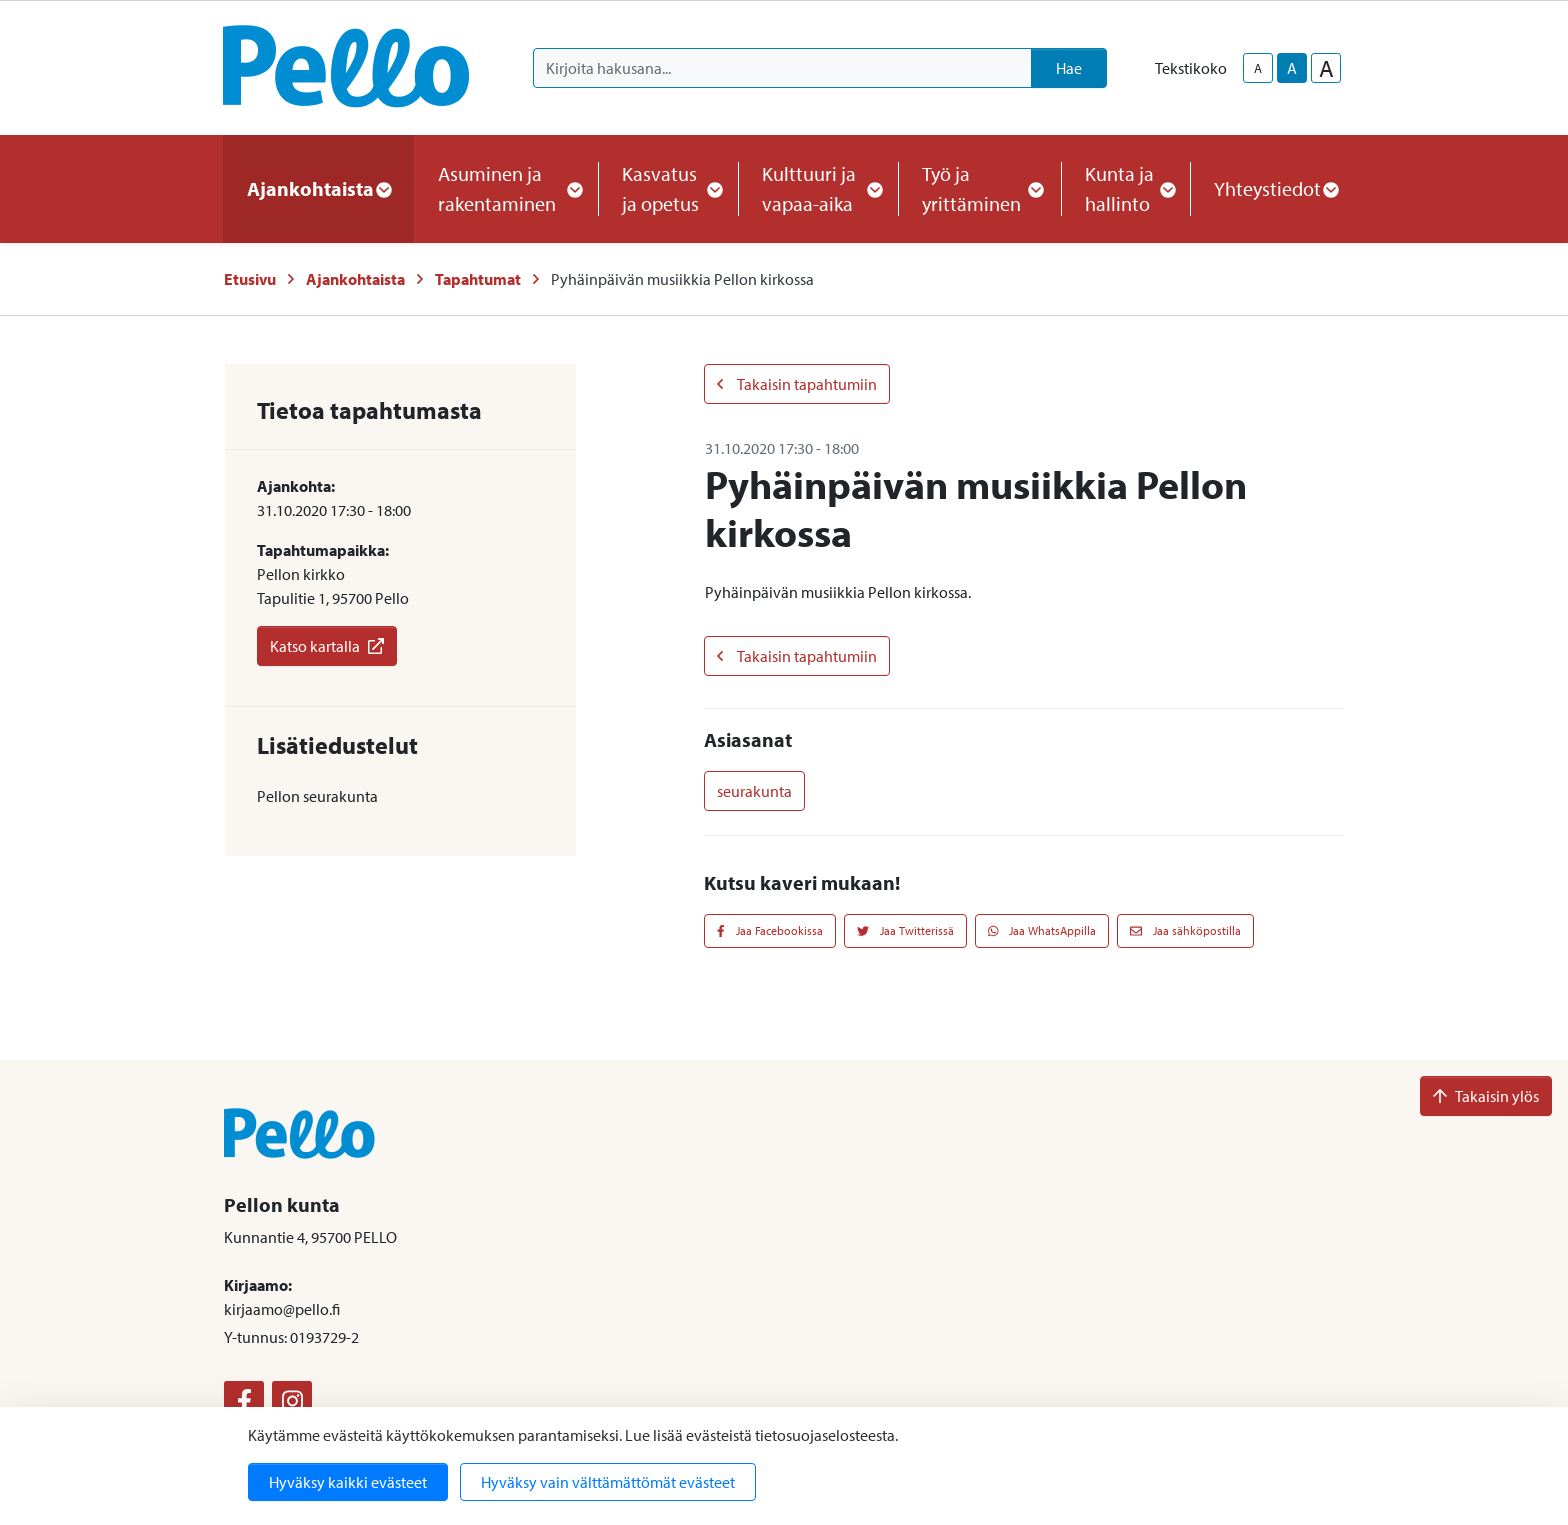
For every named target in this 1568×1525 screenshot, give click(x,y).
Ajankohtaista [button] (318, 188)
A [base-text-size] (1292, 68)
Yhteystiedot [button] (1275, 188)
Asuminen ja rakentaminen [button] (506, 188)
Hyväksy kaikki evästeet (348, 1482)
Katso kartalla (327, 646)
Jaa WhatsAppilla (1042, 930)
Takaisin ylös (1486, 1096)
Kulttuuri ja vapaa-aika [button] (818, 188)
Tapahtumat (478, 279)
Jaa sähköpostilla (1185, 930)
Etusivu (250, 279)
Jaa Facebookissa (770, 930)
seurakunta (754, 791)
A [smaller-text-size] (1258, 68)
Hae (1069, 68)
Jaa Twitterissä (905, 930)
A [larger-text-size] (1326, 68)
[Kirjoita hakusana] (782, 68)
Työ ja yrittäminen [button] (979, 188)
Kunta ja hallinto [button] (1125, 188)
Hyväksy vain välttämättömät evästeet (608, 1482)
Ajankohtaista (355, 279)
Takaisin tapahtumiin (797, 384)
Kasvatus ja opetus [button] (668, 188)
